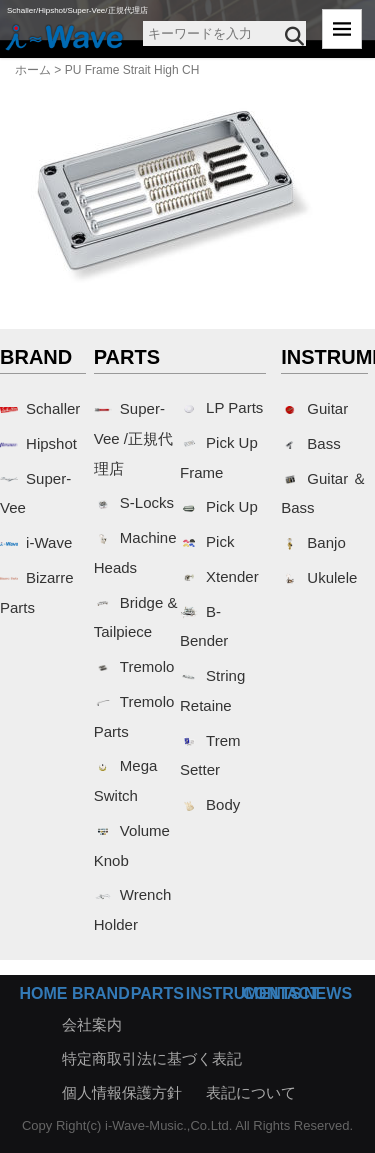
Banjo (313, 542)
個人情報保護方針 (122, 1092)
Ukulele (319, 577)
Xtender (219, 576)
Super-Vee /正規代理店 (133, 438)
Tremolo (134, 666)
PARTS (157, 993)
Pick (207, 541)
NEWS (328, 993)
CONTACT (281, 993)
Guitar (314, 408)
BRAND (101, 993)
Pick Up (219, 506)
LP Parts (221, 407)
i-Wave (36, 542)
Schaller (40, 408)
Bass (310, 443)
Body (210, 804)
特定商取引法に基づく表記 (152, 1058)
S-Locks (134, 502)
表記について (251, 1092)
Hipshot (38, 443)
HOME (43, 993)
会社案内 (92, 1024)
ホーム (33, 70)
